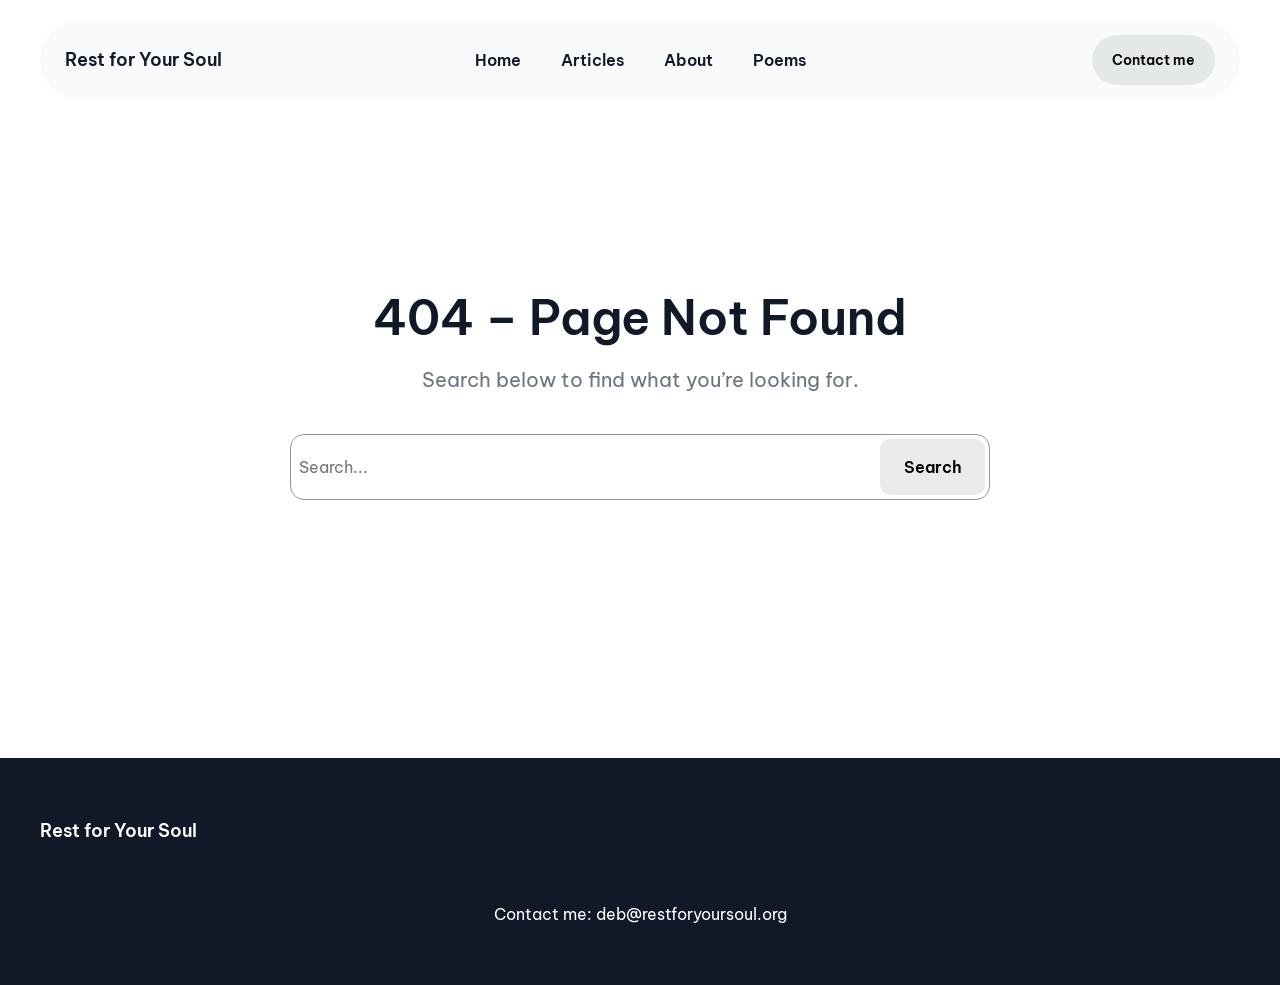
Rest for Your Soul (143, 59)
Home (498, 60)
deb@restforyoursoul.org (691, 914)
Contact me (1153, 60)
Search (933, 467)
